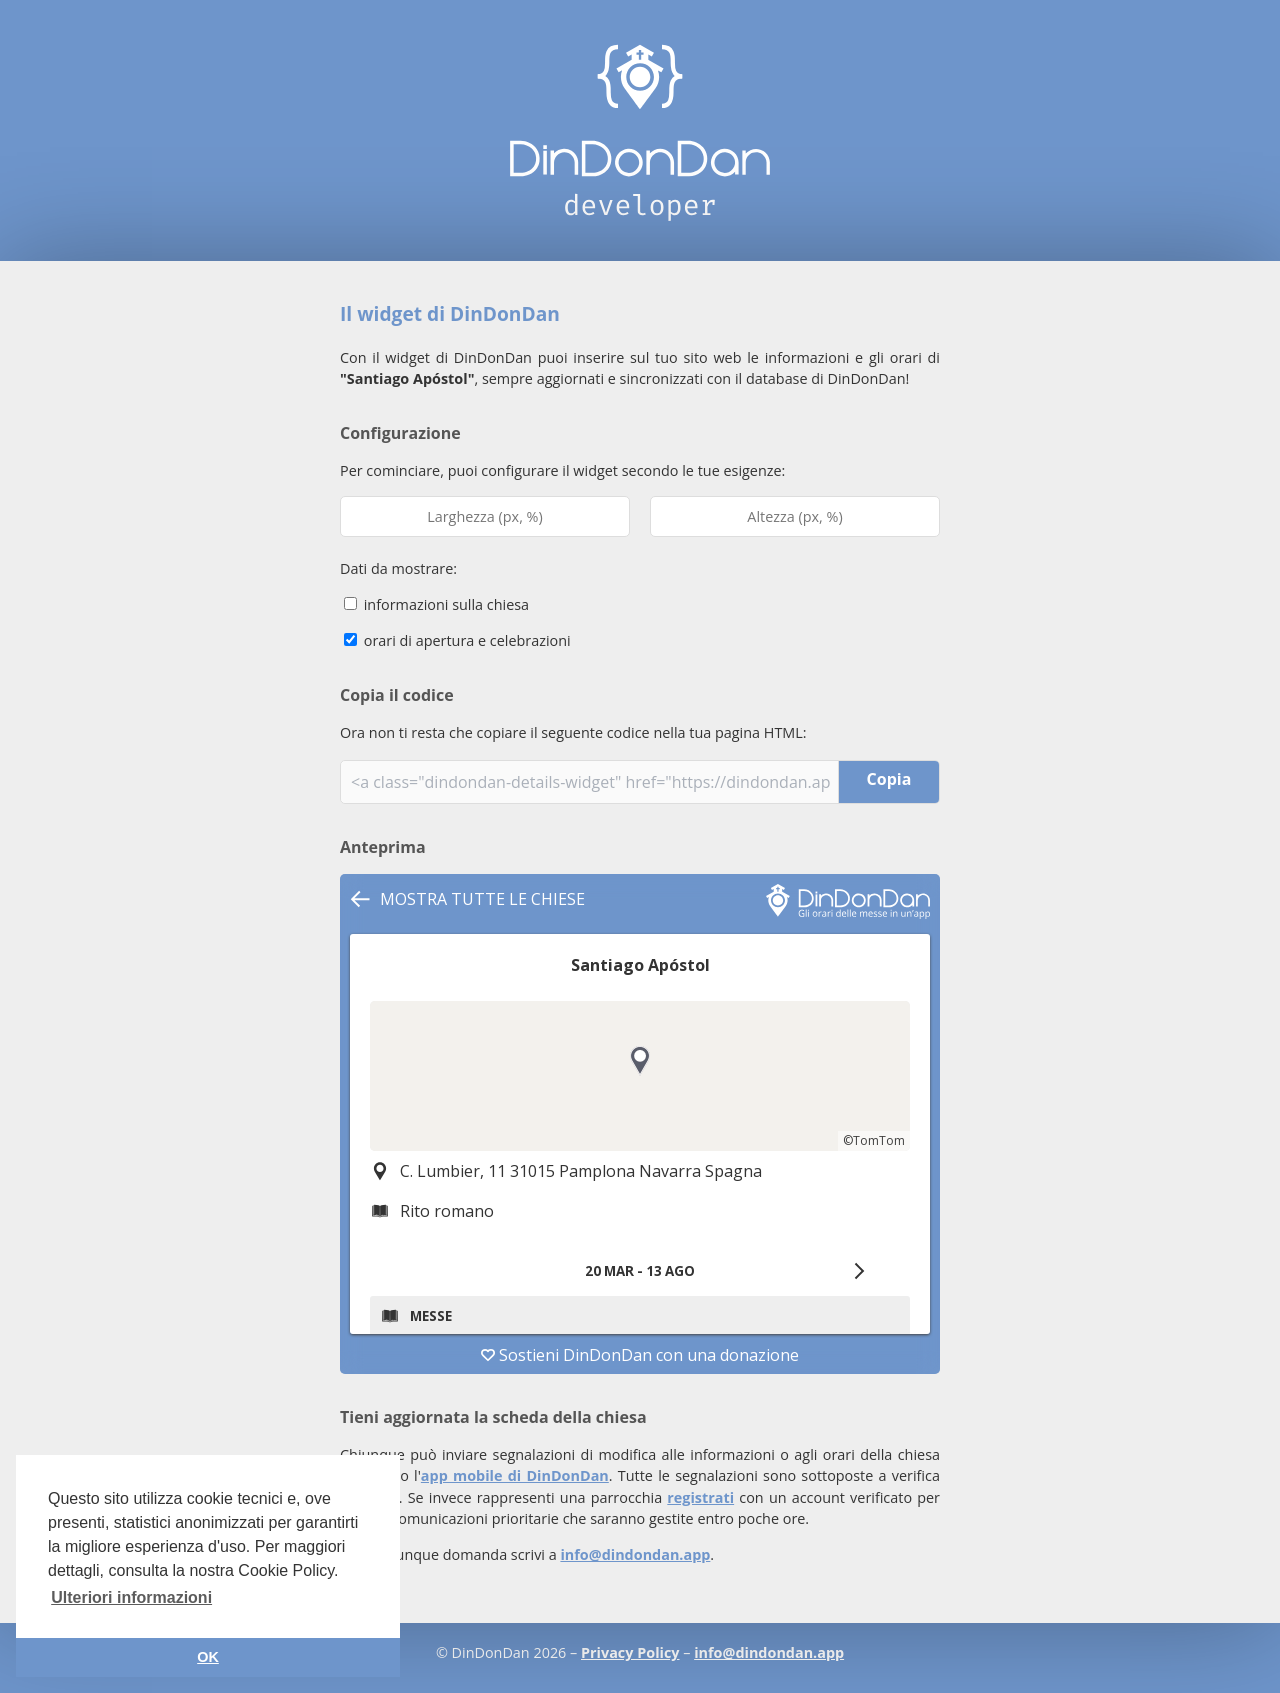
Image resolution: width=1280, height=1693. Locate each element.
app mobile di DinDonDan (515, 1475)
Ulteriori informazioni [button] (131, 1597)
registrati (700, 1497)
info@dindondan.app (635, 1554)
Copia (889, 779)
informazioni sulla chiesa (436, 604)
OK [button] (208, 1657)
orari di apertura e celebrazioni (457, 640)
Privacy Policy (630, 1652)
